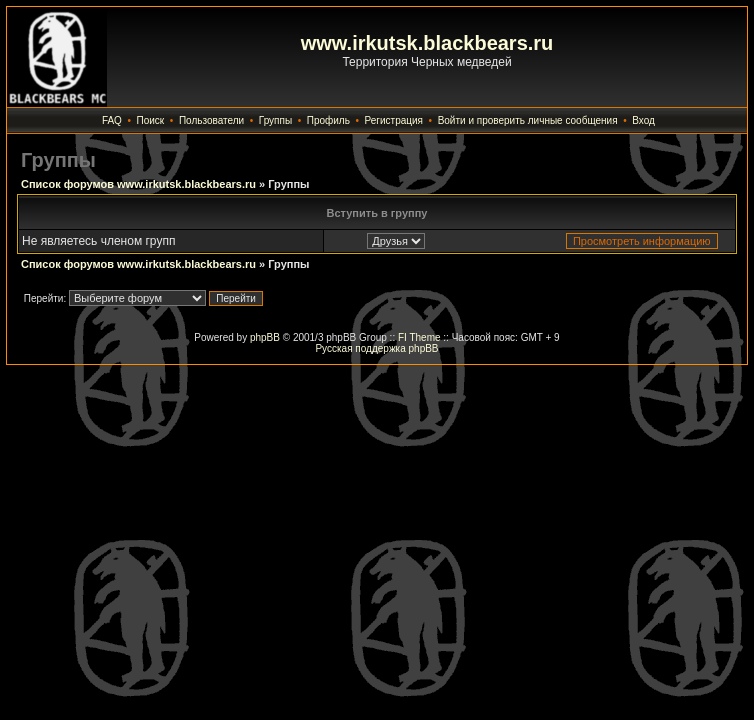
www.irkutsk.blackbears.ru (427, 43)
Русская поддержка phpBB (376, 348)
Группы (275, 120)
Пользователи (211, 120)
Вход (643, 120)
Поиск (151, 120)
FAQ (112, 120)
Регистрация (394, 120)
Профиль (328, 120)
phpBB (265, 337)
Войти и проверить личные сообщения (528, 120)
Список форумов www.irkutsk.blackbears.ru (138, 184)
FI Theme (419, 337)
